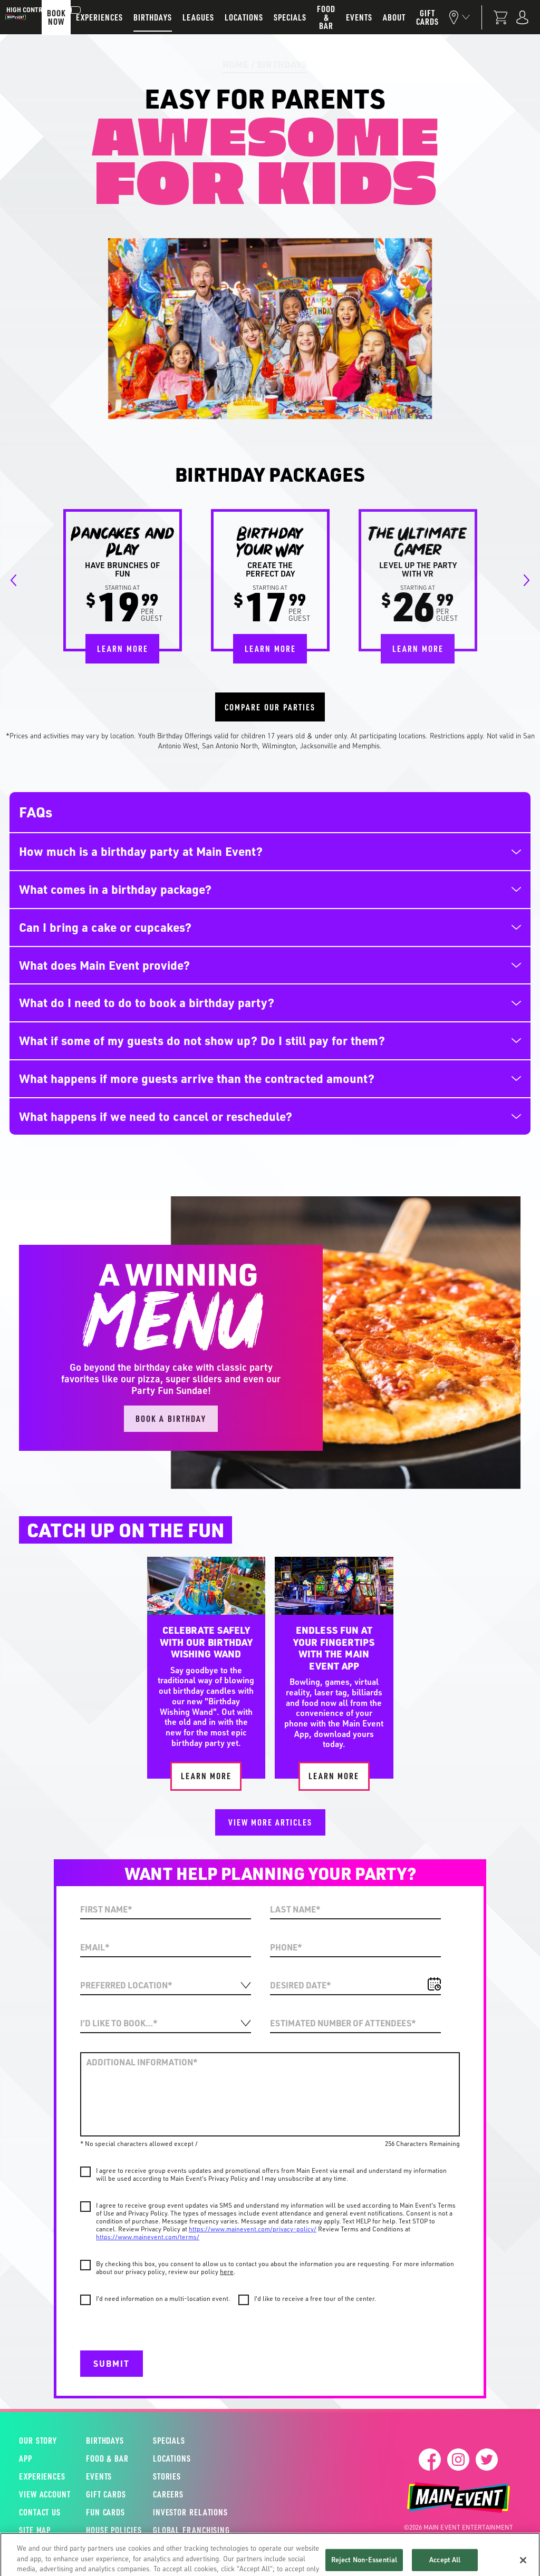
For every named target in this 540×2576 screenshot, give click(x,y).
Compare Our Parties (270, 707)
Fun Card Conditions (316, 2563)
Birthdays (282, 64)
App (25, 2458)
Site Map (35, 2530)
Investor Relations (186, 2512)
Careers (168, 2494)
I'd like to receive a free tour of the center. (315, 2298)
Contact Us (40, 2512)
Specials (169, 2440)
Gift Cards (106, 2494)
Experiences (40, 2476)
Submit (111, 2363)
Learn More (122, 648)
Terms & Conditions (167, 2563)
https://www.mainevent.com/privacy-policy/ (252, 2229)
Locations (172, 2458)
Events (99, 2476)
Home (236, 64)
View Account (40, 2494)
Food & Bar (107, 2458)
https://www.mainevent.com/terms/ (147, 2237)
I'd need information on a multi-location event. (163, 2298)
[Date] (355, 1985)
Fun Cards (105, 2512)
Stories (167, 2476)
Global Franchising (186, 2530)
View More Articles (270, 1822)
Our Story (38, 2440)
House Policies (107, 2530)
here (227, 2272)
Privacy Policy (240, 2563)
